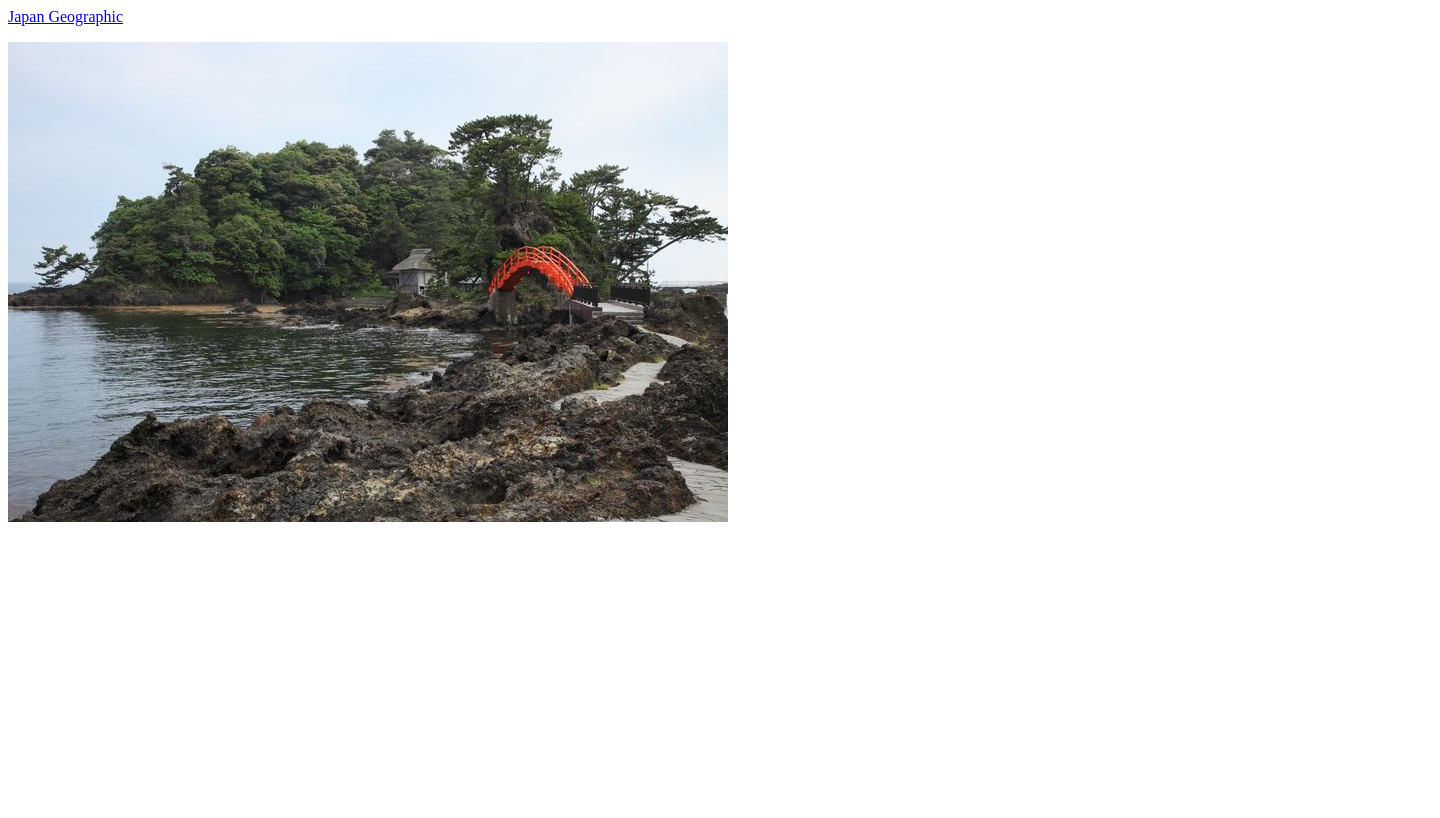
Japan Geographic (65, 16)
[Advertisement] (608, 662)
